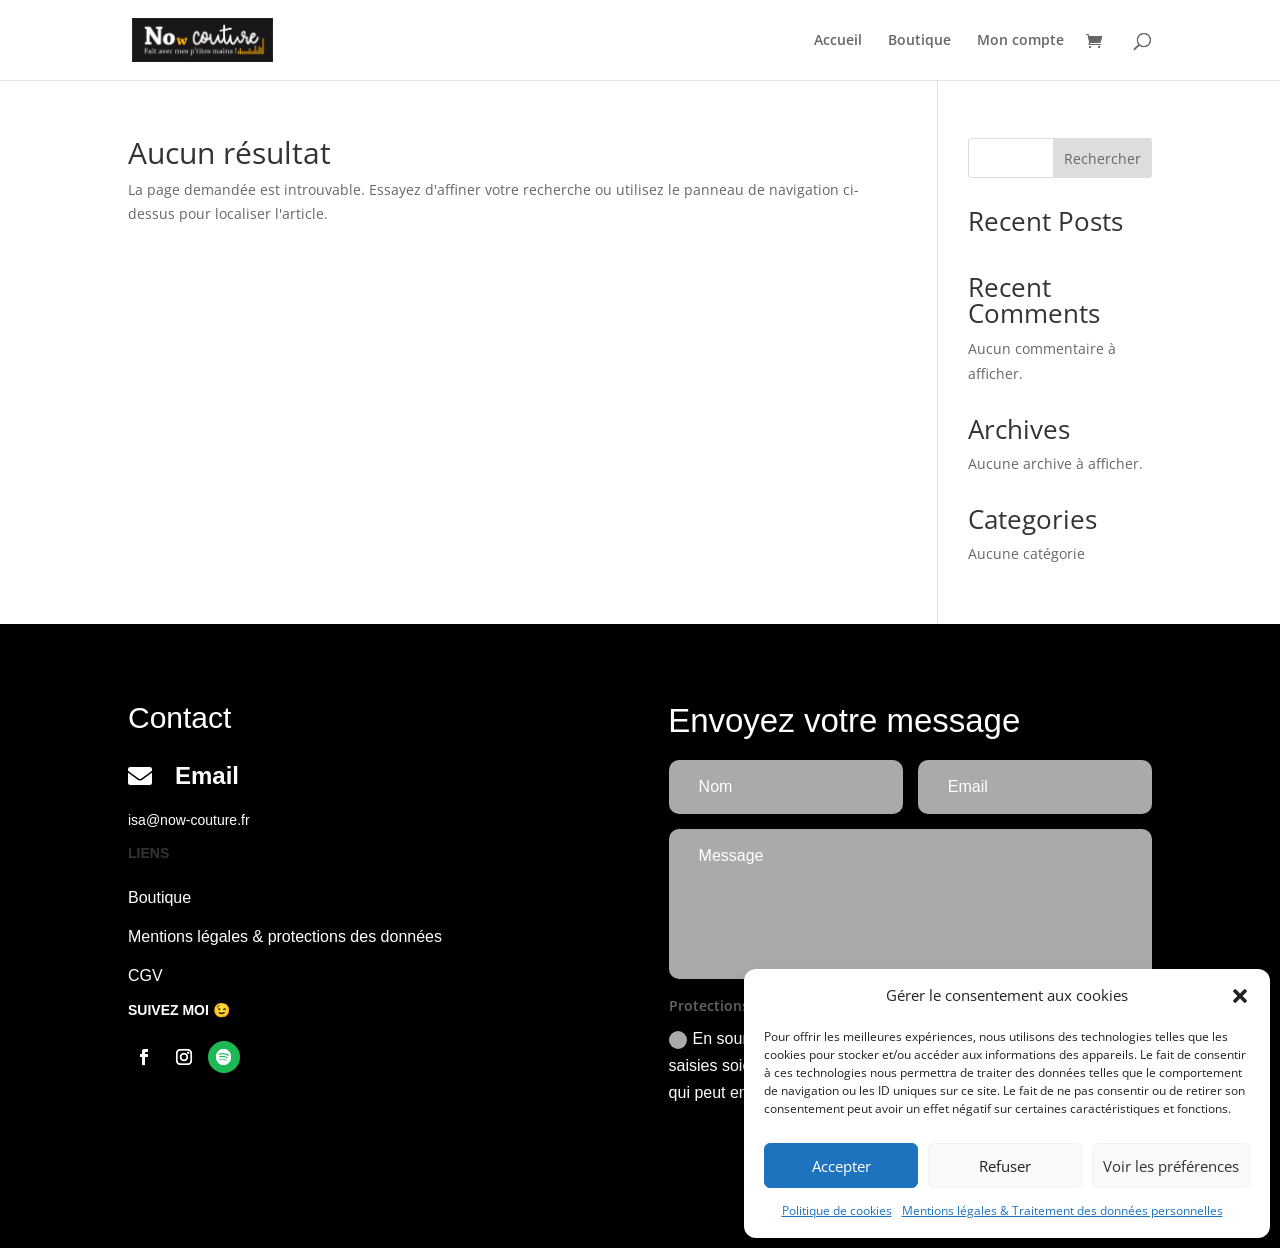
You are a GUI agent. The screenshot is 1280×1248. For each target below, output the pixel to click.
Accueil (838, 41)
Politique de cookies (837, 1210)
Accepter (841, 1166)
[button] (1240, 996)
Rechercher (1102, 158)
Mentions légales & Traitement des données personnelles (1062, 1210)
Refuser (1005, 1166)
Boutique (919, 41)
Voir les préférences (1171, 1166)
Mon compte (1020, 41)
